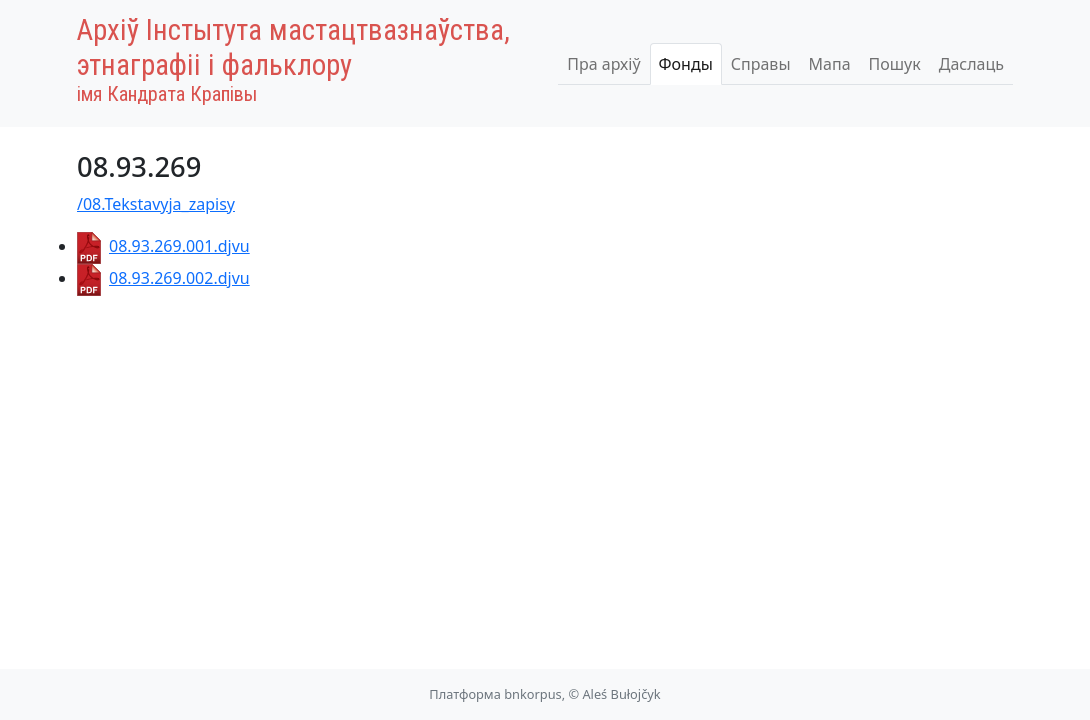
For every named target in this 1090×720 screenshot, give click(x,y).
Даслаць (971, 64)
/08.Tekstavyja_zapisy (156, 204)
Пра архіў (603, 64)
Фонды (686, 64)
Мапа (830, 64)
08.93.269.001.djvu (163, 246)
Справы (761, 64)
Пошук (895, 64)
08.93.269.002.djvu (163, 278)
